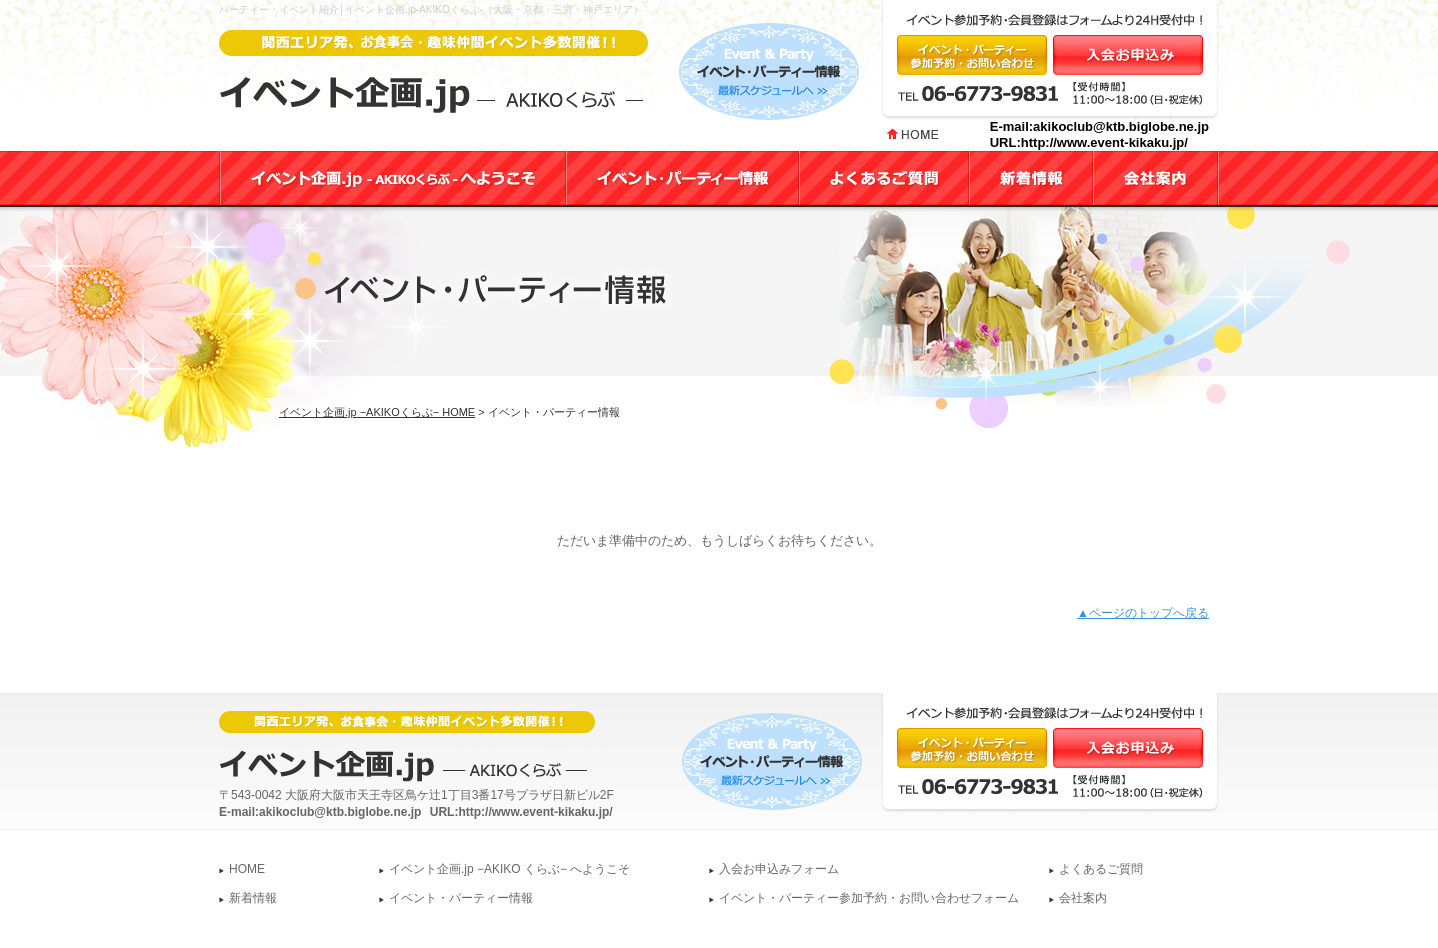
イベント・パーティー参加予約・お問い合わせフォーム (869, 898)
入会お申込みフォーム (779, 869)
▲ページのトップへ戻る (1143, 613)
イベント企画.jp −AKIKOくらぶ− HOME (377, 412)
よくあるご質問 (1101, 869)
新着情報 (253, 898)
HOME (247, 869)
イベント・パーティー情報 (461, 898)
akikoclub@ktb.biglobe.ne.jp (1121, 126)
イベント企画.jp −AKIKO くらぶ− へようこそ (509, 869)
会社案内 (1083, 898)
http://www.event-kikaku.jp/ (1104, 142)
